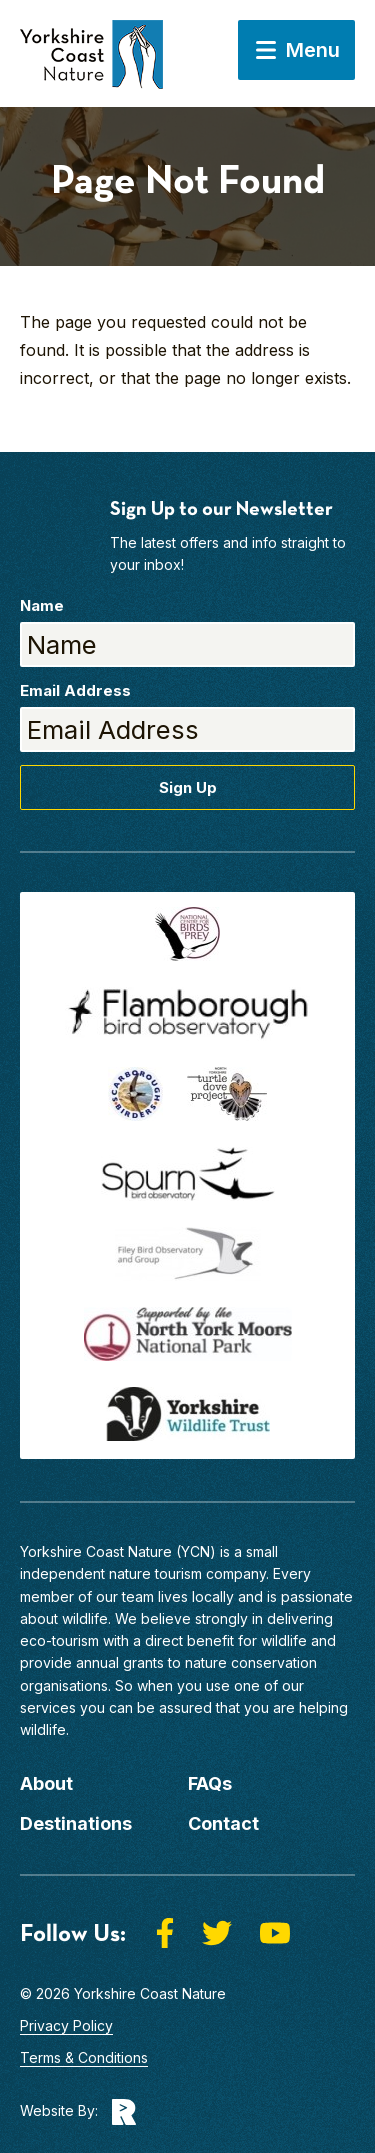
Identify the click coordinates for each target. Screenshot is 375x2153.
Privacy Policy (66, 2025)
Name (42, 605)
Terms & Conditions (84, 2057)
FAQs (210, 1783)
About (46, 1783)
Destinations (76, 1823)
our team (125, 1596)
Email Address (75, 690)
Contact (223, 1823)
